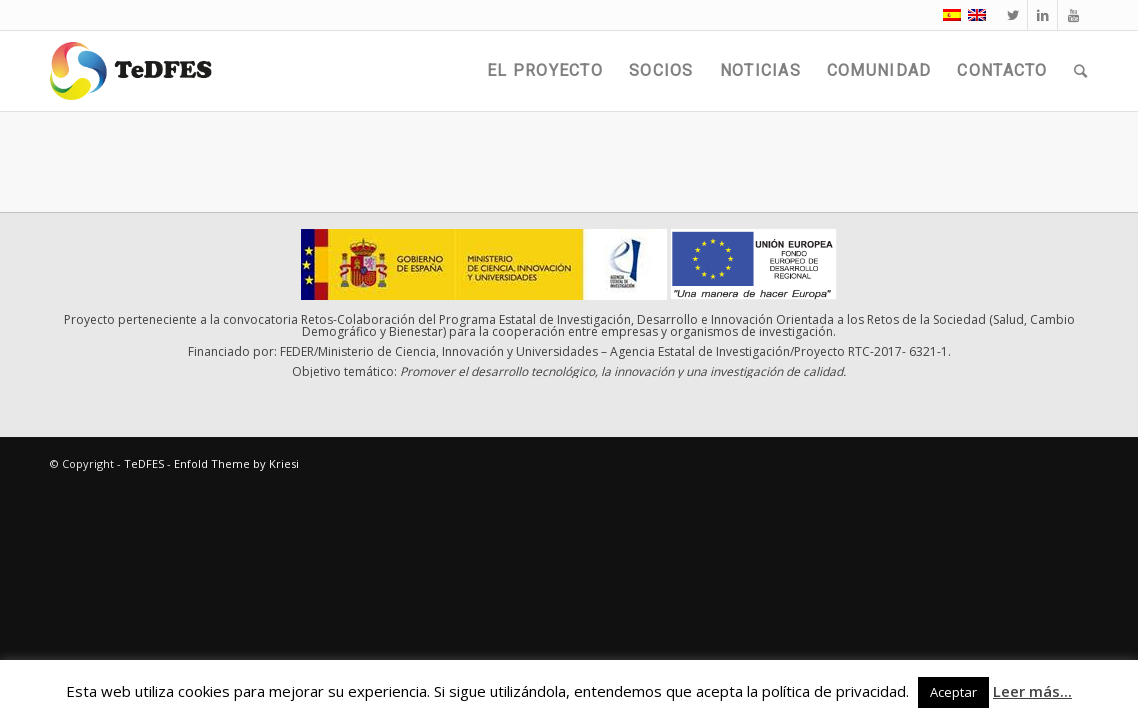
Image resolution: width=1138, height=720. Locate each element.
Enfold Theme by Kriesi (236, 463)
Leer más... (1032, 691)
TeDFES (144, 463)
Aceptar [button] (953, 692)
